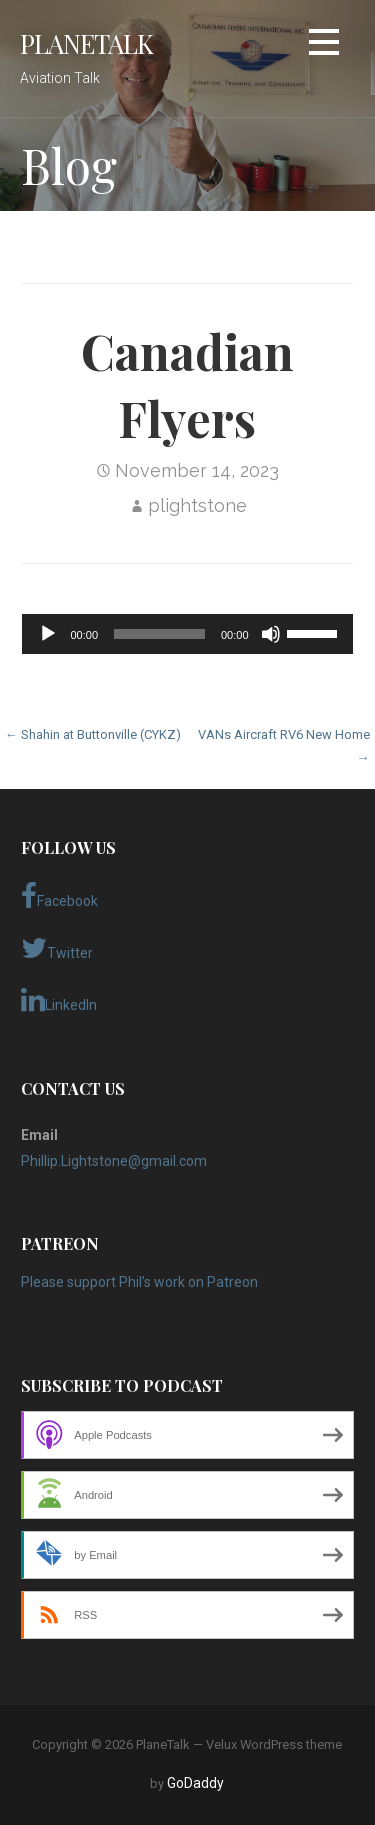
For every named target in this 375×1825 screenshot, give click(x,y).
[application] (187, 634)
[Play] (48, 634)
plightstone (197, 505)
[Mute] (271, 634)
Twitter (57, 948)
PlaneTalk (86, 43)
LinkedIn (59, 1000)
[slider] (159, 634)
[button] (324, 45)
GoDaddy (195, 1783)
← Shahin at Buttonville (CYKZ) (93, 734)
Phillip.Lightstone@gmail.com (114, 1161)
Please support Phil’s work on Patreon (139, 1282)
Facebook (59, 896)
